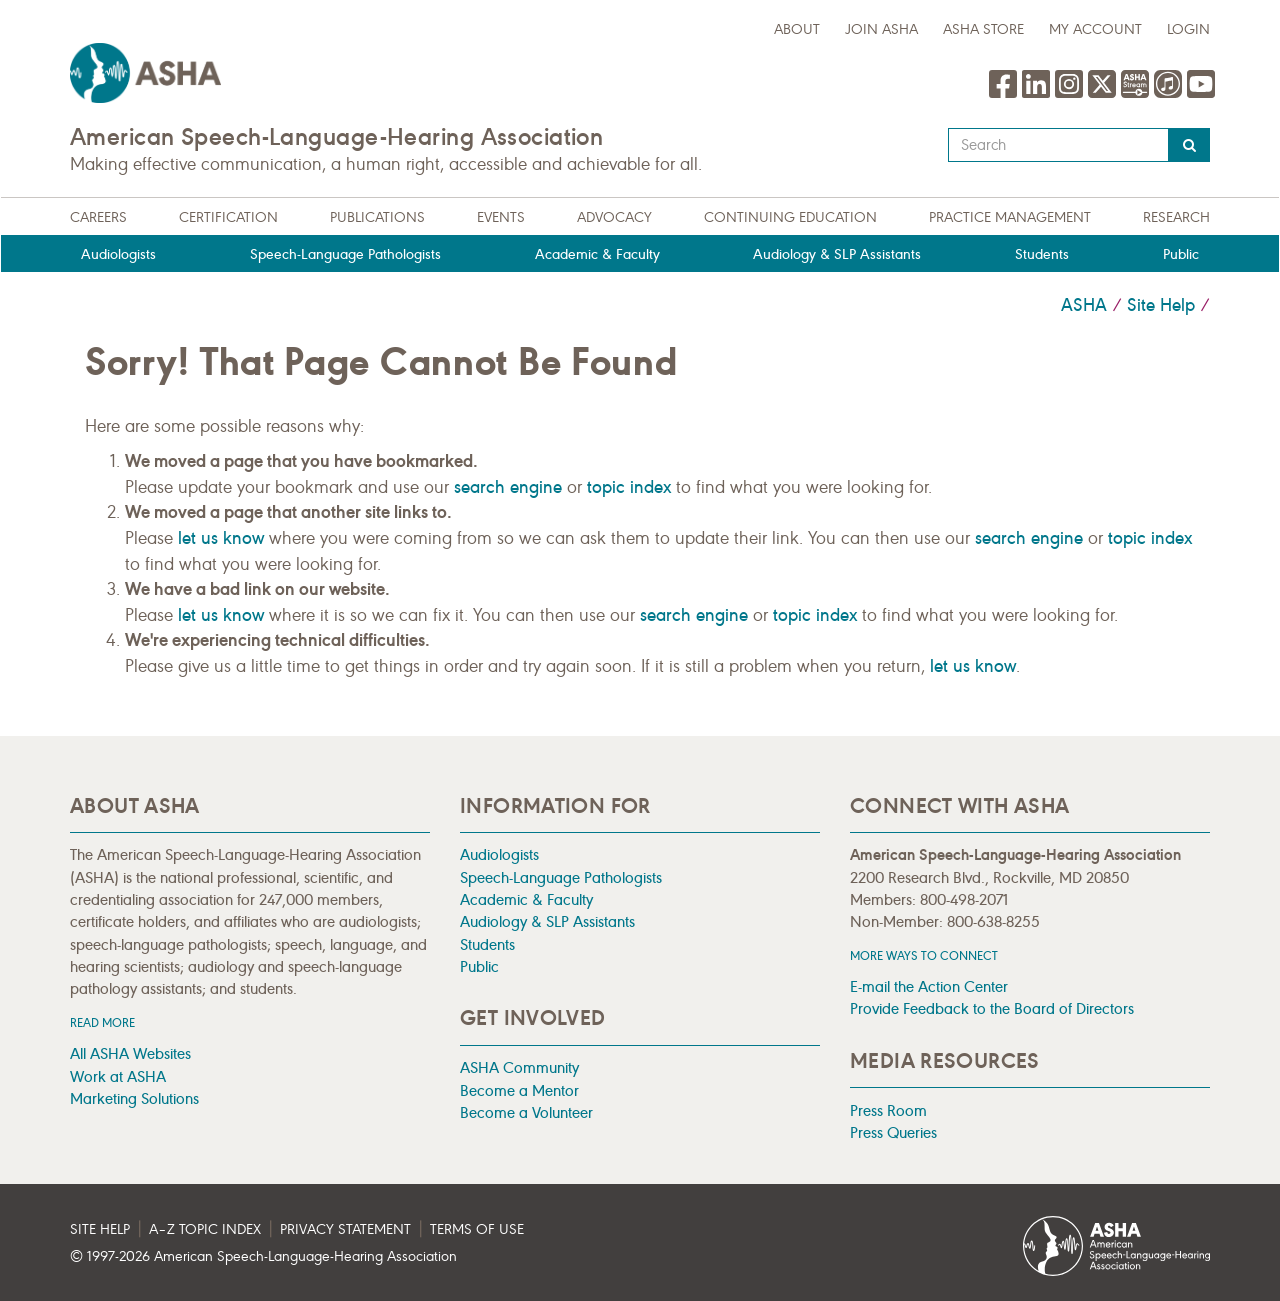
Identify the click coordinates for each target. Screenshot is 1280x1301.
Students (1042, 254)
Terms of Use (477, 1229)
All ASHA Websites (130, 1053)
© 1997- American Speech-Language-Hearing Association (263, 1256)
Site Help (1161, 305)
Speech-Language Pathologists (345, 254)
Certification (228, 217)
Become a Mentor (519, 1090)
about (797, 29)
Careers (98, 217)
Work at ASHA (118, 1076)
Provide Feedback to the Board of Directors (992, 1008)
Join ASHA (881, 29)
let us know (221, 538)
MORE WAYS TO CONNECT (924, 955)
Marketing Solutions (134, 1098)
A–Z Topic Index (205, 1229)
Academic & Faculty (597, 254)
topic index (629, 487)
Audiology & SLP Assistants (837, 254)
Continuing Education (790, 217)
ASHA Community (519, 1067)
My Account (1095, 29)
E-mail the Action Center (929, 986)
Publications (377, 217)
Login (1188, 29)
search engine (508, 487)
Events (501, 217)
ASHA (1084, 305)
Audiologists (118, 254)
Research (1176, 217)
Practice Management (1010, 217)
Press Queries (893, 1132)
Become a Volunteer (526, 1112)
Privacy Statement (345, 1229)
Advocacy (614, 217)
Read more (102, 1022)
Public (1181, 254)
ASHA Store (983, 29)
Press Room (888, 1110)
